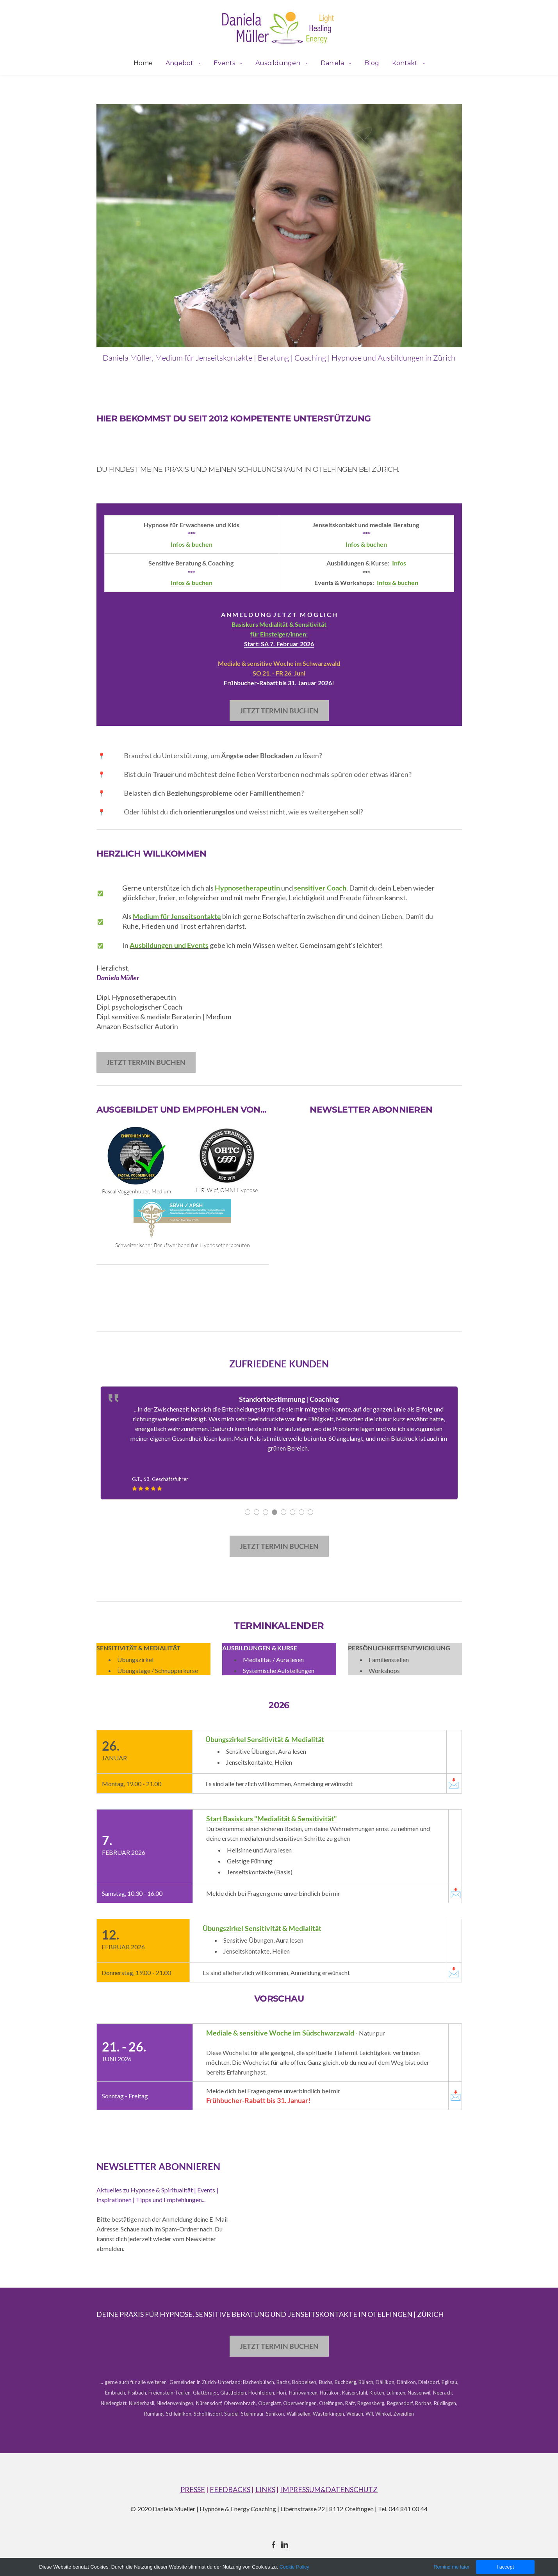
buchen (202, 582)
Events (225, 63)
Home (143, 63)
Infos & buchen (191, 544)
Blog (371, 63)
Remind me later (450, 2566)
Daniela (333, 63)
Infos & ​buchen (366, 544)
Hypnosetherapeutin (247, 888)
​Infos (399, 563)
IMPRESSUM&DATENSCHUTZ (329, 2489)
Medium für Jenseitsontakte (177, 916)
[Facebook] (273, 2544)
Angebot (180, 63)
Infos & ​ (181, 582)
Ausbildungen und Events (169, 945)
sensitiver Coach (320, 888)
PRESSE (192, 2489)
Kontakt (405, 63)
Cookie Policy (295, 2567)
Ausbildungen (278, 63)
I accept (504, 2566)
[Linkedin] (284, 2544)
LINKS (265, 2489)
